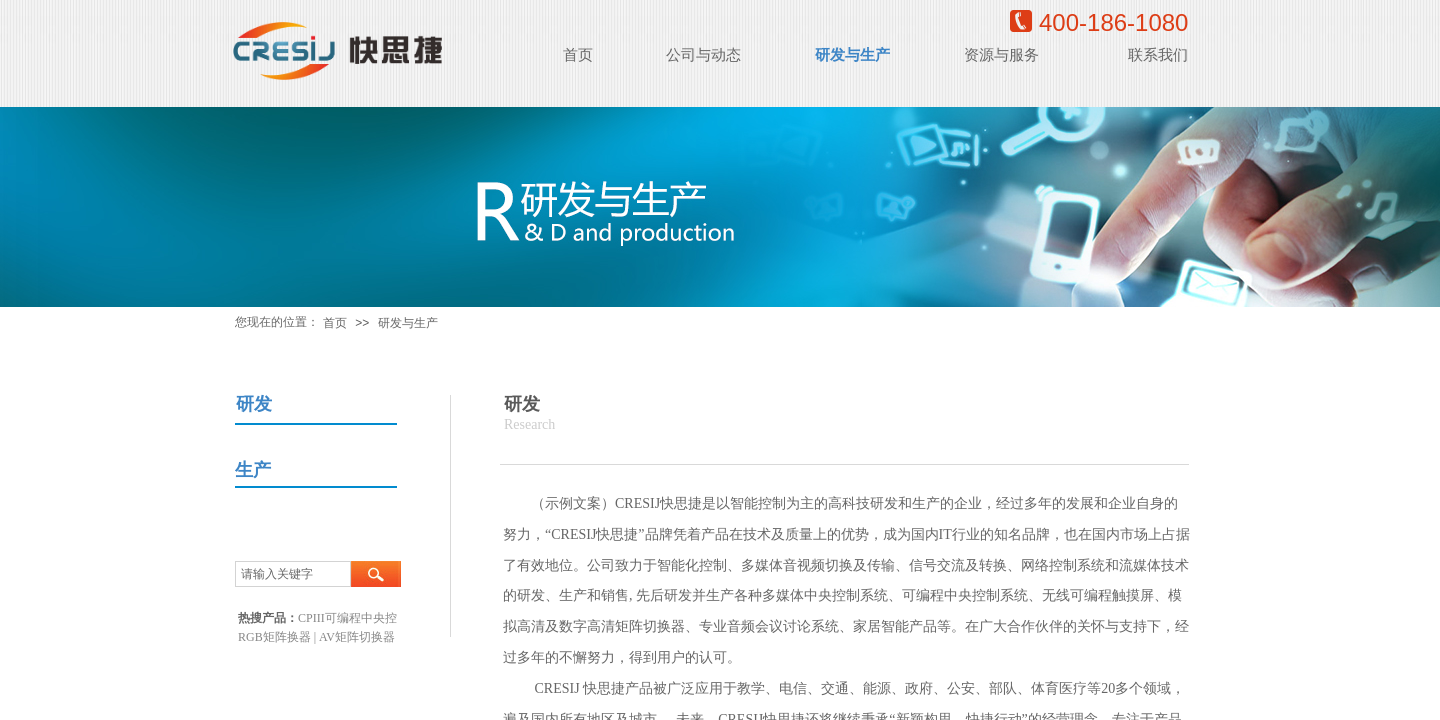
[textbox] (293, 574)
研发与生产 (408, 323)
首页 (335, 323)
